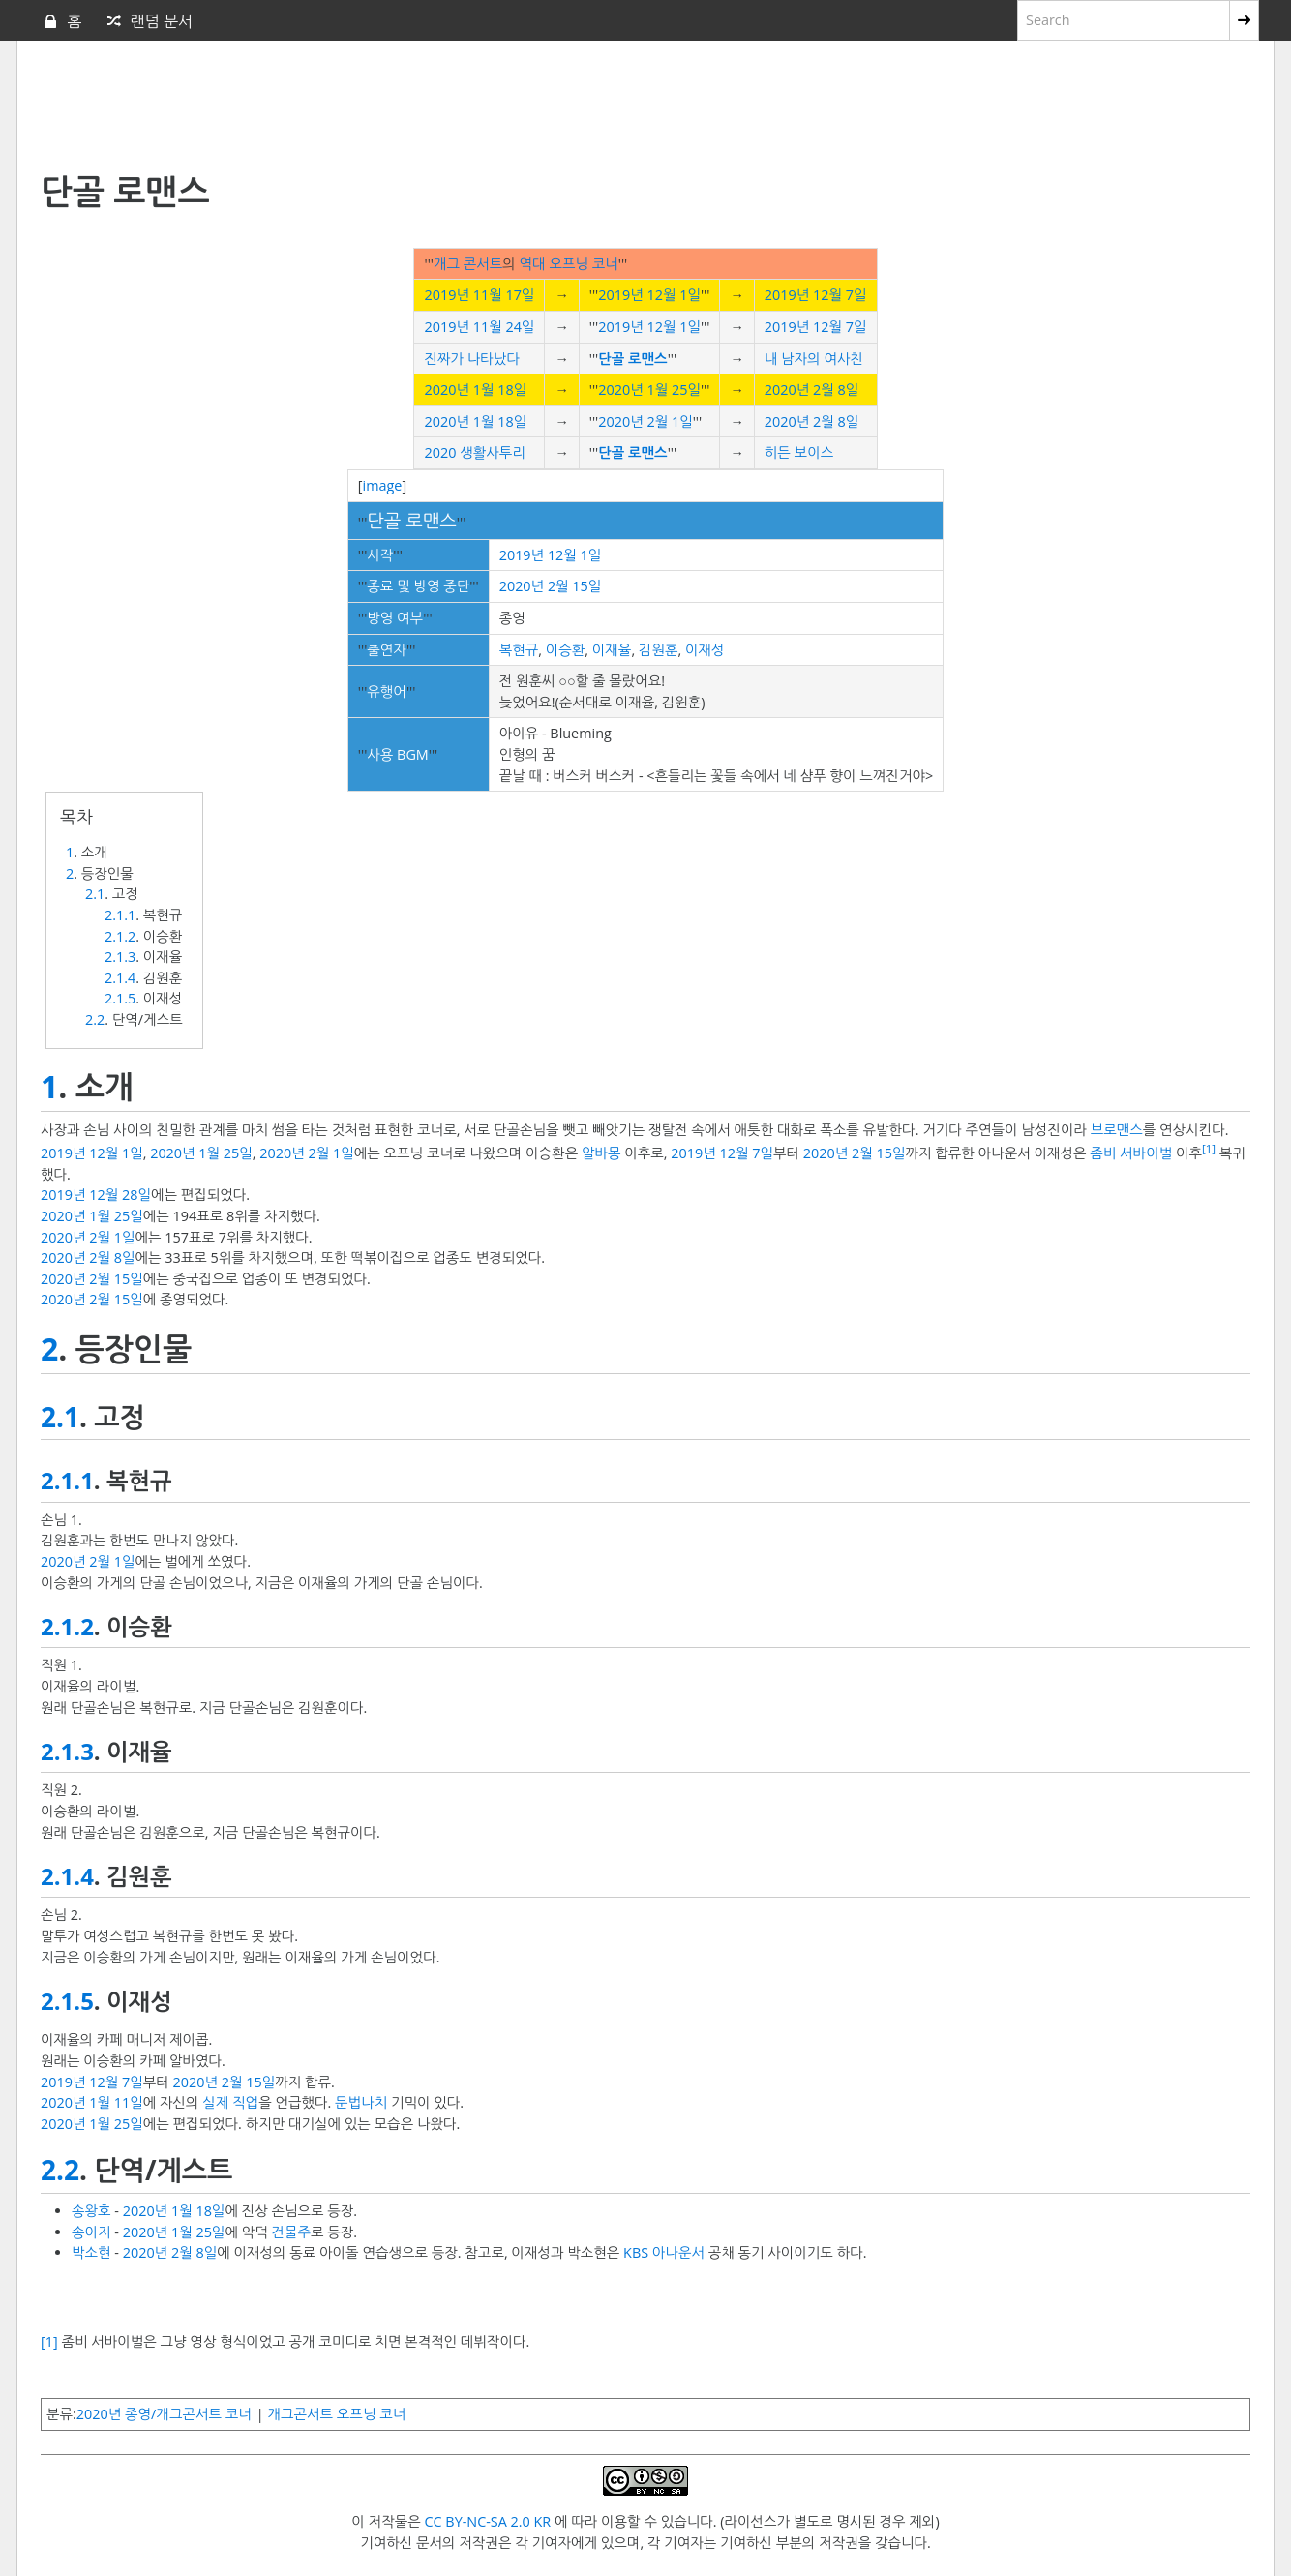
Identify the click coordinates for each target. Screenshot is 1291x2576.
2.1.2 (120, 936)
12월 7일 (839, 294)
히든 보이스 (799, 452)
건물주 (291, 2232)
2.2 (95, 1019)
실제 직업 (230, 2102)
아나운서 (678, 2252)
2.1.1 (120, 915)
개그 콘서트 (468, 264)
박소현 (91, 2252)
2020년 (446, 389)
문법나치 (361, 2102)
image (383, 485)
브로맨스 (1117, 1130)
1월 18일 (499, 389)
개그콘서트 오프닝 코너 (336, 2414)
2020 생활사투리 (474, 452)
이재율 (612, 650)
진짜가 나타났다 (471, 358)
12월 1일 (673, 294)
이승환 (565, 650)
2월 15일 (574, 586)
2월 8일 (835, 389)
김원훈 (658, 650)
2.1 (95, 893)
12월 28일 (120, 1194)
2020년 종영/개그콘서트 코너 (164, 2414)
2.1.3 (120, 956)
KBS (635, 2252)
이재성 (705, 650)
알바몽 (601, 1153)
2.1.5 (120, 998)
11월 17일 (504, 294)
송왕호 (91, 2211)
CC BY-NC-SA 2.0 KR (487, 2521)
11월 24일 (504, 326)
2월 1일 (669, 421)
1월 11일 (115, 2102)
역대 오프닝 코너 (569, 264)
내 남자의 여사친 (814, 358)
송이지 (91, 2232)
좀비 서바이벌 (1131, 1153)
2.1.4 (120, 978)
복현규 (519, 650)
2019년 (446, 294)
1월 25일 (673, 389)
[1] (1209, 1148)
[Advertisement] (510, 107)
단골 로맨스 (632, 358)
